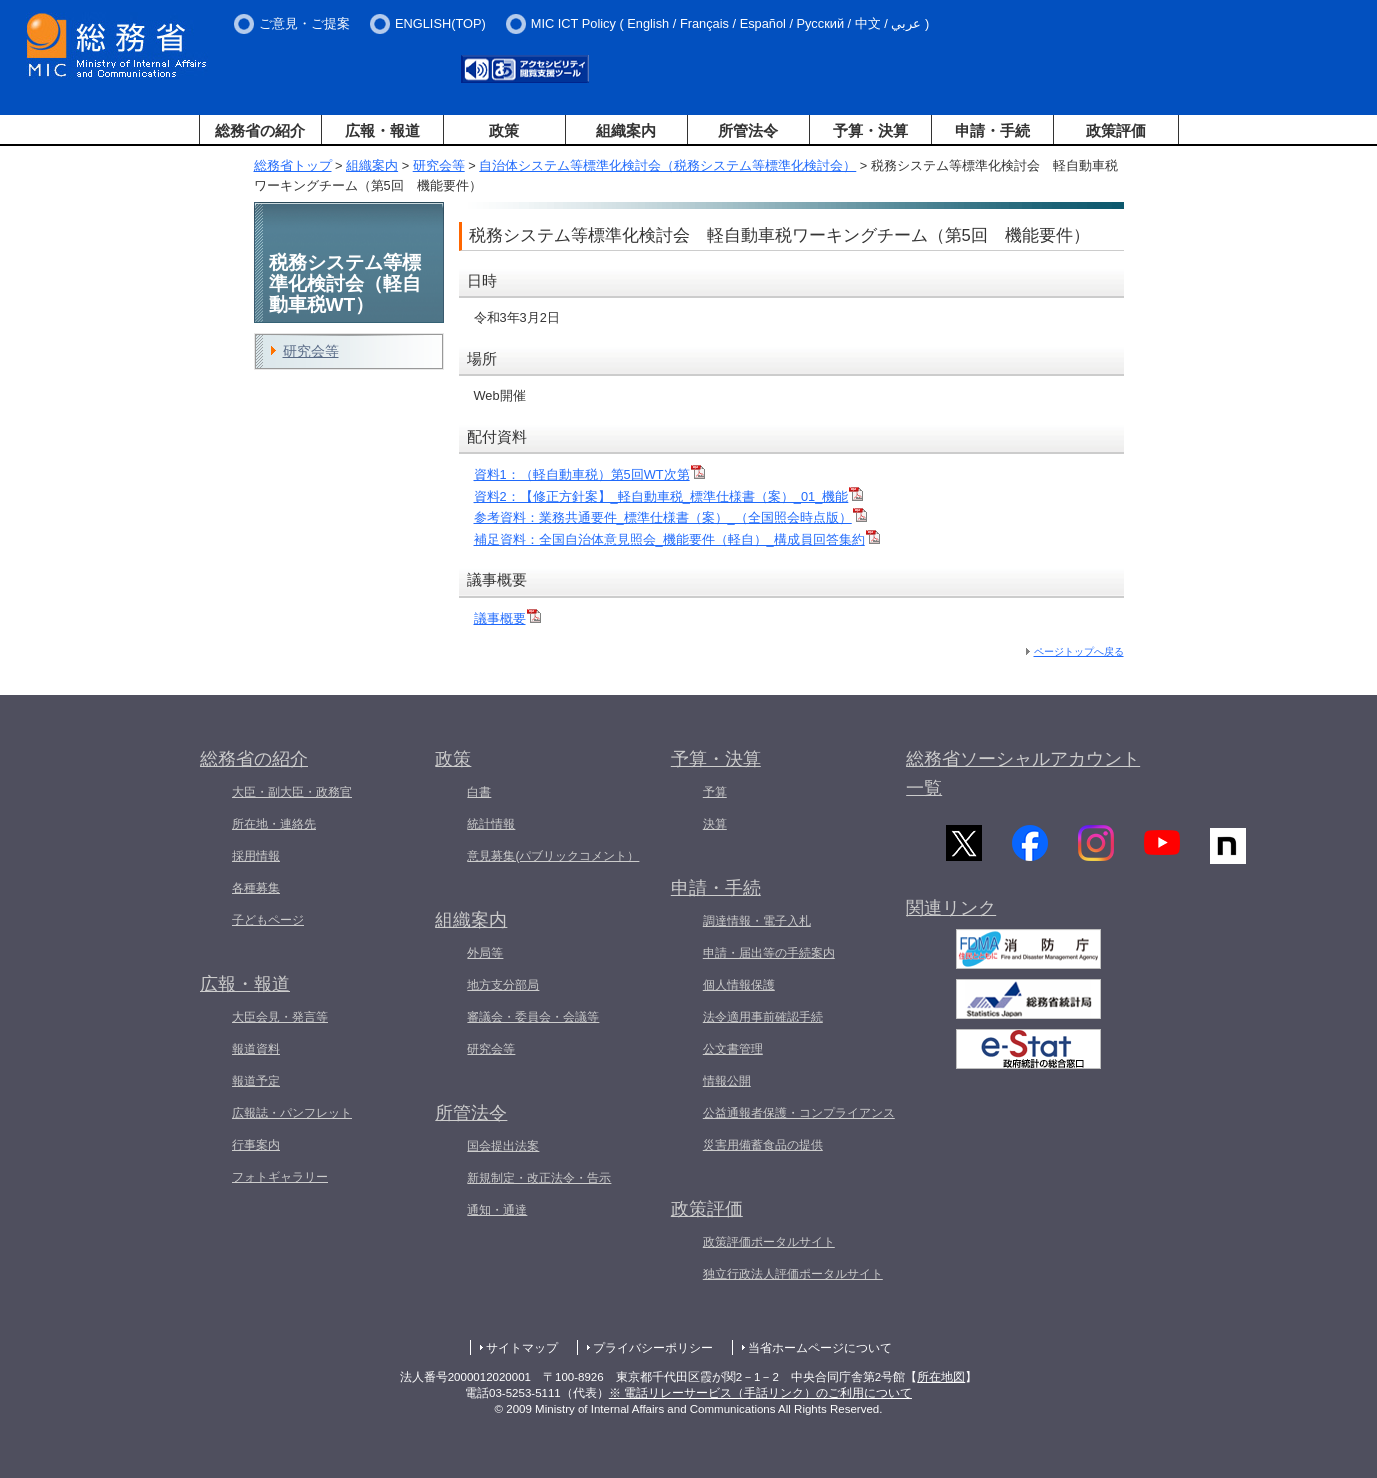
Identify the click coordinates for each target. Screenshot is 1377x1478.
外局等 (485, 953)
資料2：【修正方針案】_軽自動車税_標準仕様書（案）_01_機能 (669, 496)
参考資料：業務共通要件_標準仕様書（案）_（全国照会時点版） (670, 517)
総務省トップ (293, 165)
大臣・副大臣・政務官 (292, 792)
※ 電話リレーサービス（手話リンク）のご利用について (760, 1393)
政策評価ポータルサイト (769, 1242)
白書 (479, 792)
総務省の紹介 (260, 130)
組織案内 (626, 130)
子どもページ (268, 920)
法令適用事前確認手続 (763, 1017)
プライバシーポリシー (653, 1348)
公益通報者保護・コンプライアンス (799, 1113)
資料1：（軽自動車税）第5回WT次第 (589, 474)
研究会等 (439, 165)
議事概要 (507, 618)
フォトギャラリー (280, 1177)
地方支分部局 (503, 985)
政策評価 (1116, 130)
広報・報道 (382, 130)
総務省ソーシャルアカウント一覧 (1023, 773)
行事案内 (256, 1145)
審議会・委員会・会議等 (533, 1017)
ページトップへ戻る (1079, 651)
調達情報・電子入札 (757, 921)
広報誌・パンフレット (292, 1113)
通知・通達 (497, 1210)
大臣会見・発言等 (280, 1017)
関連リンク (951, 915)
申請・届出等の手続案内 (769, 953)
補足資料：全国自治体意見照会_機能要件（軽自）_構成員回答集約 (677, 539)
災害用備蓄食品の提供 (763, 1145)
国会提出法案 (503, 1146)
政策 (504, 130)
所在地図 (941, 1377)
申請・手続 (992, 130)
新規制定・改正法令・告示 (539, 1178)
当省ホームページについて (820, 1348)
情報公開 (727, 1081)
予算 (715, 792)
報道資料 (256, 1049)
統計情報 (491, 824)
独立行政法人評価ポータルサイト (793, 1274)
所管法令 (748, 130)
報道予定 (256, 1081)
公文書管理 (733, 1049)
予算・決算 (870, 130)
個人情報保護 (739, 985)
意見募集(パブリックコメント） (553, 856)
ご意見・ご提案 (304, 23)
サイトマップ (522, 1348)
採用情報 (256, 856)
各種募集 (256, 888)
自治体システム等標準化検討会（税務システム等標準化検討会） (667, 165)
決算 (715, 824)
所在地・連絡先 (274, 824)
